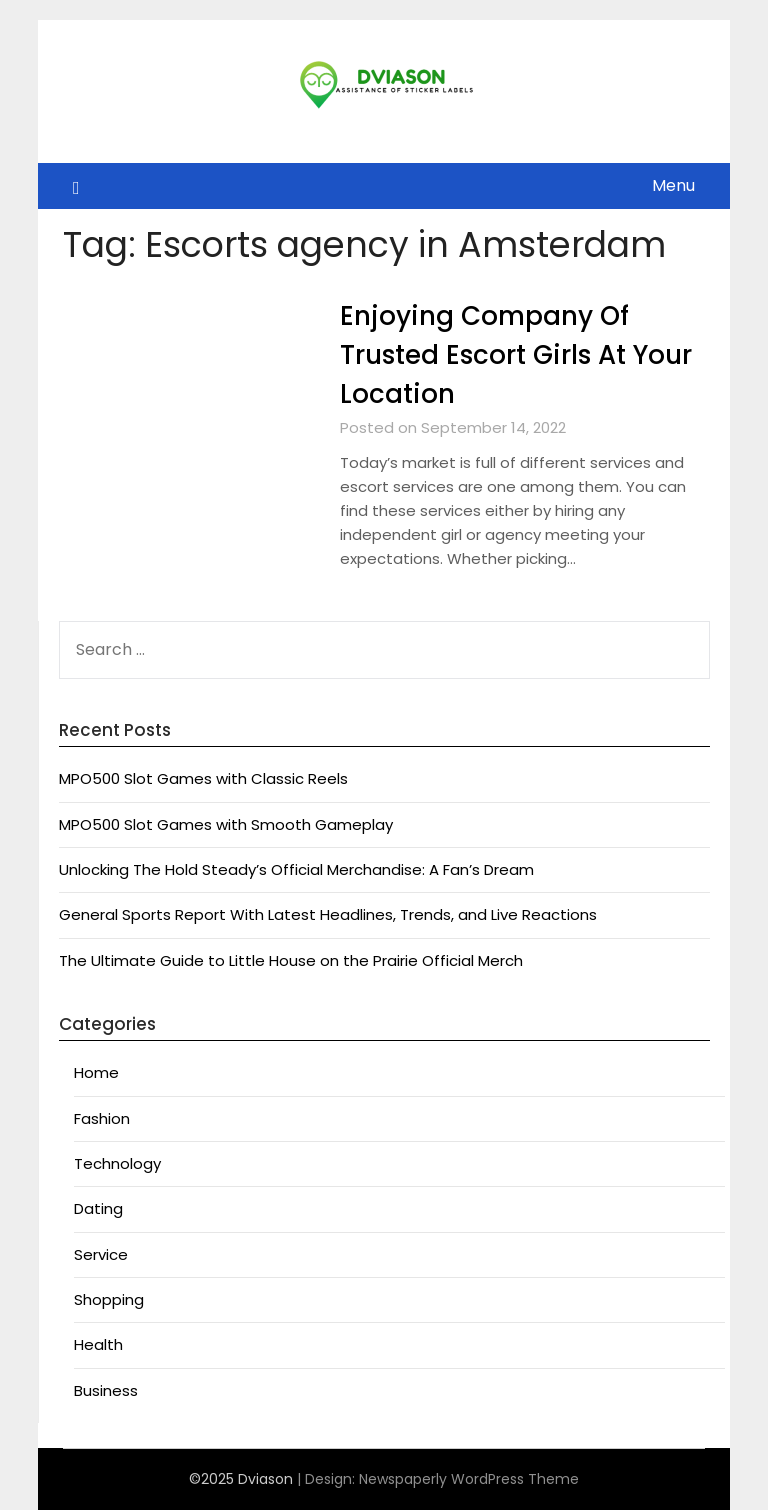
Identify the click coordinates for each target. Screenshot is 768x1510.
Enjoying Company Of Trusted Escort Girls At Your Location (516, 355)
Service (101, 1254)
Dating (98, 1208)
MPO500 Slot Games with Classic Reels (203, 778)
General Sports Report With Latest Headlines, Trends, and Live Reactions (328, 914)
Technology (117, 1163)
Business (106, 1390)
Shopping (109, 1299)
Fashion (102, 1118)
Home (96, 1072)
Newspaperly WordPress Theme (469, 1479)
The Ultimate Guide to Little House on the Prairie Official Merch (291, 960)
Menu (673, 185)
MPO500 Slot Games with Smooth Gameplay (226, 824)
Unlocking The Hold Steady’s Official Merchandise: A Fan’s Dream (296, 869)
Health (98, 1344)
